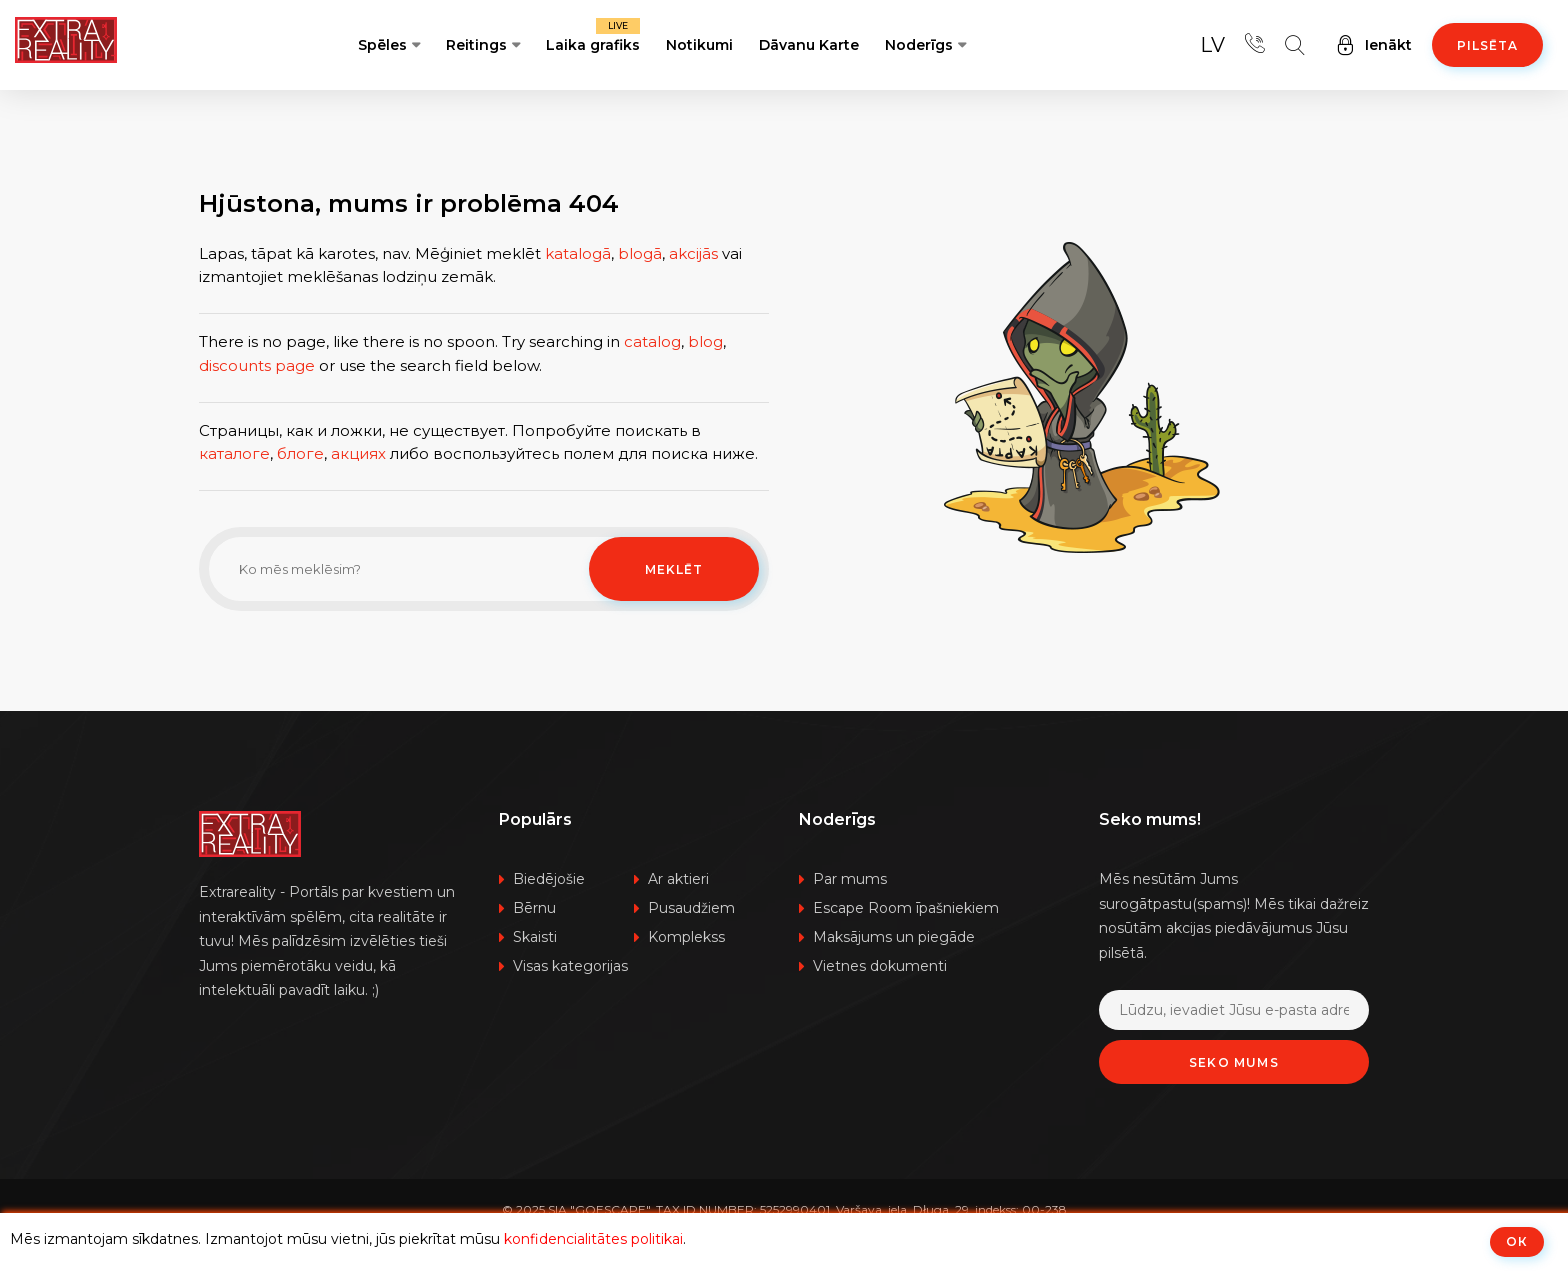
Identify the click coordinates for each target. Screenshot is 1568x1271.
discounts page (257, 365)
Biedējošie (549, 879)
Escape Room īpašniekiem (906, 908)
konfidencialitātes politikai (593, 1239)
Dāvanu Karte (809, 45)
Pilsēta (1487, 45)
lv (1212, 45)
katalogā (578, 253)
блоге (300, 453)
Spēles (382, 45)
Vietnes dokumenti (880, 966)
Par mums (850, 879)
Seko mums (1234, 1062)
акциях (358, 453)
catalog (652, 341)
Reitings (476, 45)
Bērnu (534, 908)
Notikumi (699, 45)
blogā (640, 253)
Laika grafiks (593, 36)
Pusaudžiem (691, 908)
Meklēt (674, 569)
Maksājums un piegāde (894, 937)
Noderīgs (919, 45)
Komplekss (686, 937)
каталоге (234, 453)
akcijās (693, 253)
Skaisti (535, 937)
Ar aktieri (678, 879)
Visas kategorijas (570, 966)
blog (705, 341)
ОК (1517, 1241)
